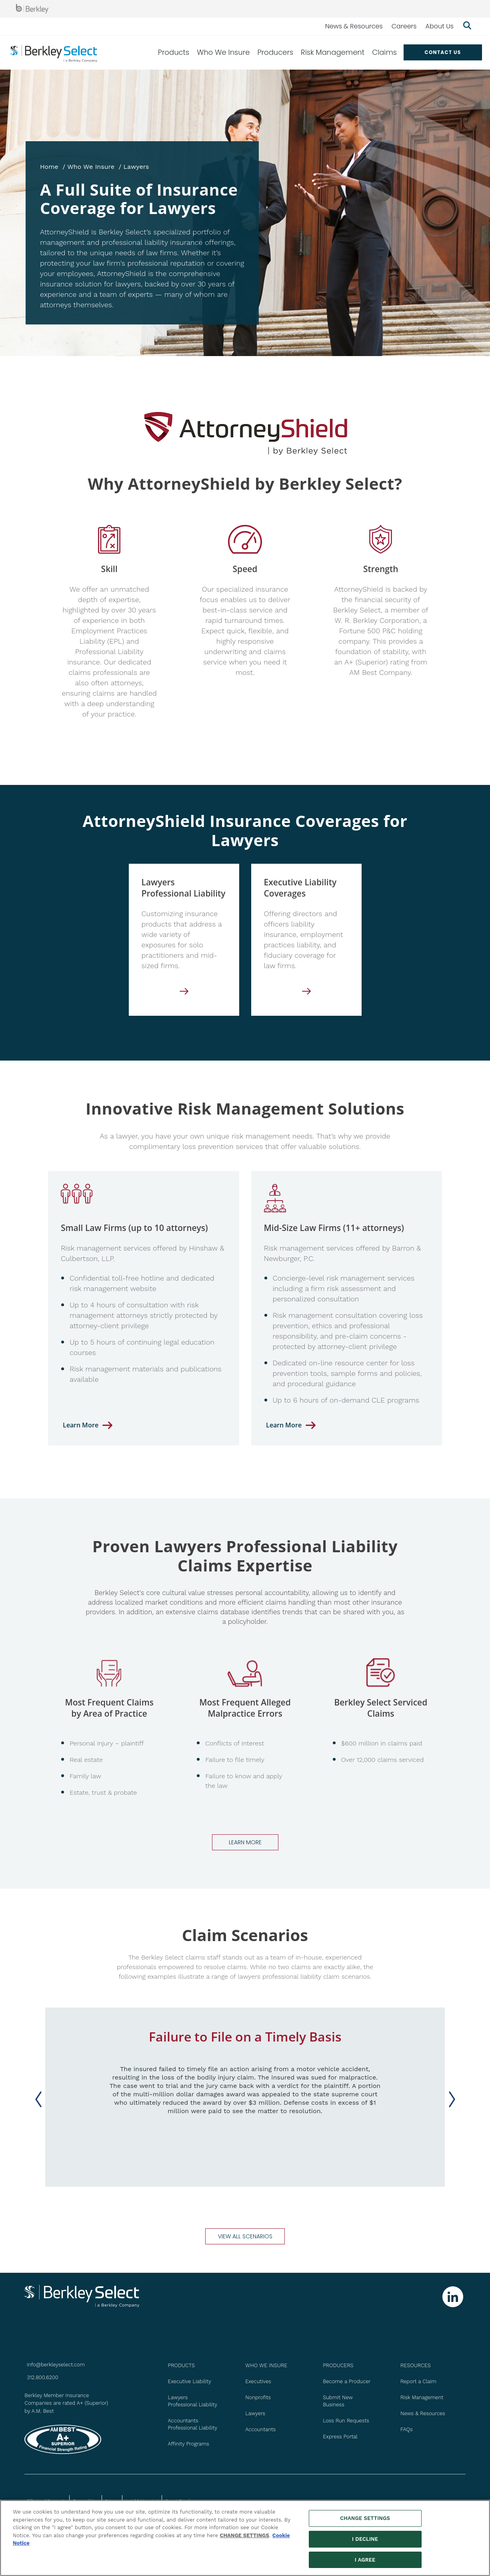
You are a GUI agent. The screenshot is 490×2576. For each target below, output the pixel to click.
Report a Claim (418, 2381)
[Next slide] (452, 2099)
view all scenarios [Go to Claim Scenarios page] (245, 2236)
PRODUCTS (181, 2365)
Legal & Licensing (142, 2500)
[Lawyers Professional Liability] (184, 994)
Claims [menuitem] (384, 52)
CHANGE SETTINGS (244, 2540)
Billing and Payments (46, 2500)
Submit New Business (338, 2401)
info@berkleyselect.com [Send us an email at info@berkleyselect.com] (56, 2365)
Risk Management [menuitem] (332, 52)
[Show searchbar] (467, 26)
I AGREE (365, 2564)
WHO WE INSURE (266, 2365)
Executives (258, 2381)
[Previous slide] (38, 2099)
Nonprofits (258, 2397)
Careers (404, 26)
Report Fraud (178, 2500)
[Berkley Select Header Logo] (54, 52)
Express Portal (340, 2437)
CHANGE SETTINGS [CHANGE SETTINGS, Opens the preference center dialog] (365, 2523)
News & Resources (354, 26)
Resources (415, 2365)
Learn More (80, 1425)
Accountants (260, 2429)
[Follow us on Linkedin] (453, 2297)
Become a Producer (346, 2381)
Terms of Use (85, 2500)
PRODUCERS (338, 2365)
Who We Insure (90, 166)
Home (49, 166)
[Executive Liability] (306, 994)
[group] (245, 2097)
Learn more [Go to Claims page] (245, 1842)
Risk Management (421, 2397)
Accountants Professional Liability (192, 2424)
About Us (440, 26)
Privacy (112, 2500)
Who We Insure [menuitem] (223, 52)
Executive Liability (189, 2381)
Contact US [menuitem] (442, 52)
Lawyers (255, 2413)
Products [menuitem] (173, 52)
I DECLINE (365, 2543)
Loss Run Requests (346, 2421)
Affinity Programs (188, 2444)
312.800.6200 (42, 2377)
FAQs (406, 2429)
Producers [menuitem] (275, 52)
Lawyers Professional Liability (192, 2401)
